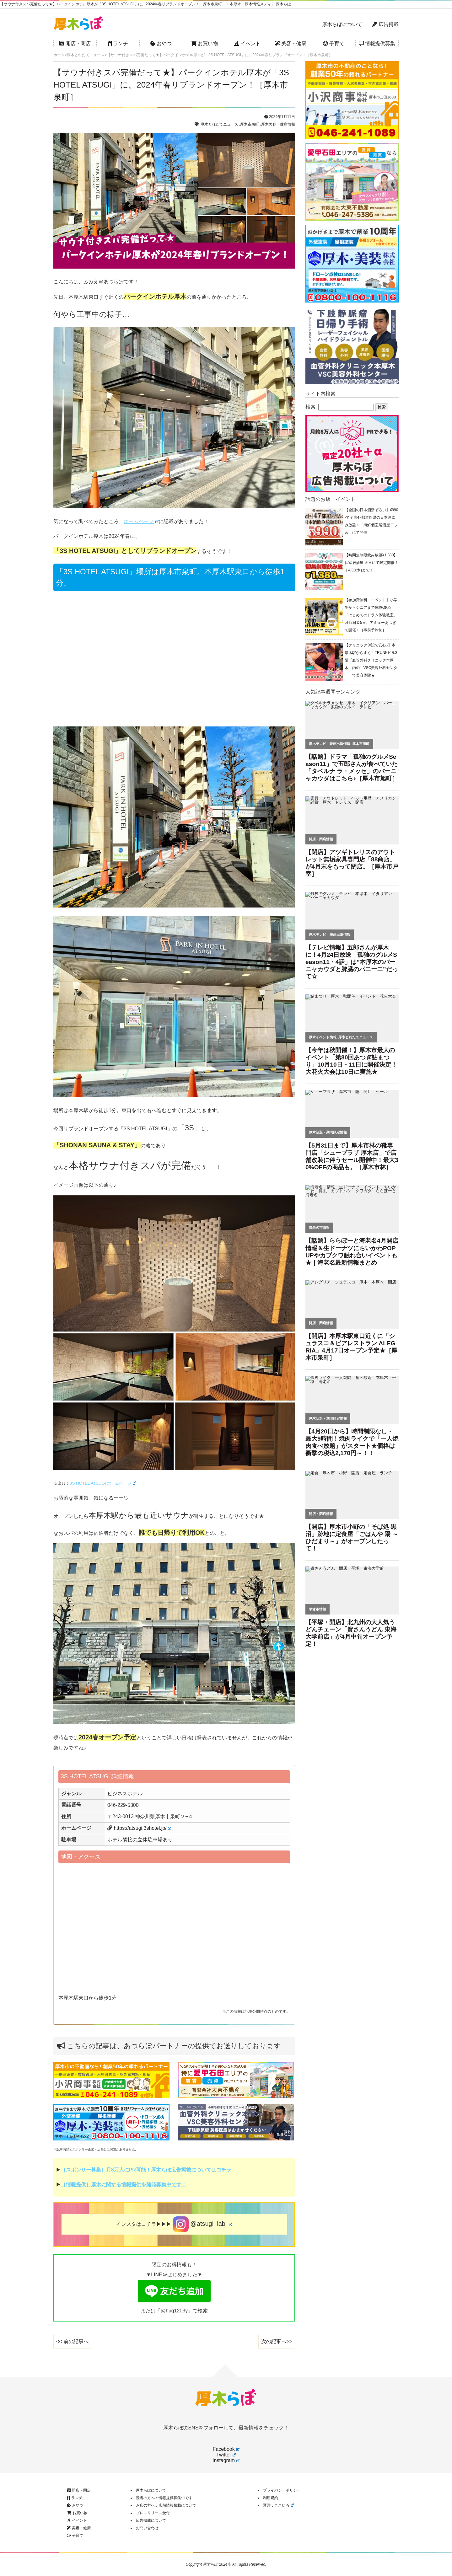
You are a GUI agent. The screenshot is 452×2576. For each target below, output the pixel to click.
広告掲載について (151, 2520)
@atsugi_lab (202, 2224)
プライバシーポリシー (282, 2490)
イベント (247, 43)
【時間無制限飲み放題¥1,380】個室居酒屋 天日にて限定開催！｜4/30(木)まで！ (371, 562)
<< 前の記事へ (72, 2341)
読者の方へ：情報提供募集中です (164, 2498)
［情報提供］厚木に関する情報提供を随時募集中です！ (123, 2184)
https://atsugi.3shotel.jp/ (142, 1828)
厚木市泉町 (249, 124)
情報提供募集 (377, 43)
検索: (311, 407)
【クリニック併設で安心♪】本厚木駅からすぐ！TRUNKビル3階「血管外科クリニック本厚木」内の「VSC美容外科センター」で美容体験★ (371, 660)
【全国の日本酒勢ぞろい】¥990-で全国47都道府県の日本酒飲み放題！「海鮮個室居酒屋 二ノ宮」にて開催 (371, 521)
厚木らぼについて (342, 24)
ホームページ (141, 521)
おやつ (161, 43)
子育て (333, 43)
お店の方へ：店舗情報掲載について (166, 2505)
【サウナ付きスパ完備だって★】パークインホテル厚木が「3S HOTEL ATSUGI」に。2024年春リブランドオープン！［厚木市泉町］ (171, 85)
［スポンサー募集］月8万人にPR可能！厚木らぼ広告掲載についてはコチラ (146, 2169)
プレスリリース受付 (153, 2513)
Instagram (226, 2460)
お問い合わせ (147, 2528)
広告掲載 (385, 24)
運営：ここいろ (278, 2505)
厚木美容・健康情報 (278, 124)
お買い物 (204, 43)
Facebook (226, 2449)
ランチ (118, 43)
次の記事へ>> (276, 2341)
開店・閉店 (75, 43)
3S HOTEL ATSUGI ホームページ (103, 1483)
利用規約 (270, 2498)
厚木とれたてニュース (219, 124)
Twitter (226, 2454)
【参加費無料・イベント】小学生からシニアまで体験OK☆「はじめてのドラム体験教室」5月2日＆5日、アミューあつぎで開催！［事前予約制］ (371, 615)
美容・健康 (290, 43)
